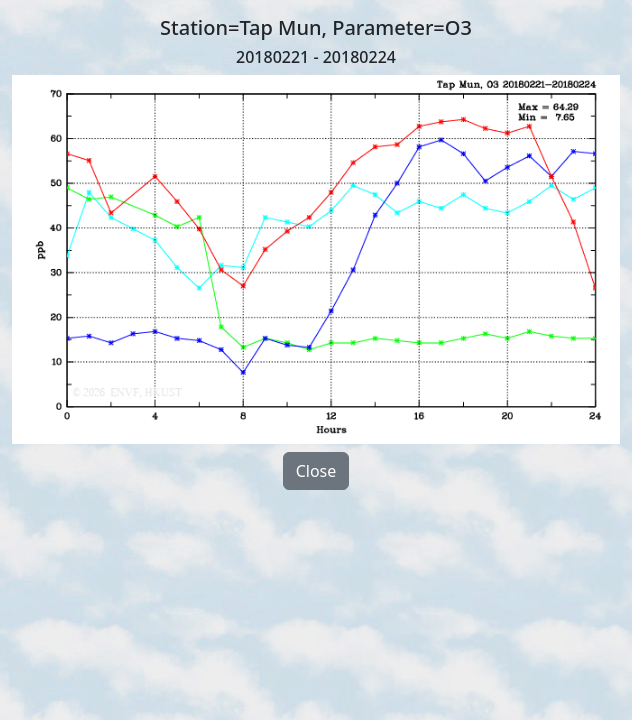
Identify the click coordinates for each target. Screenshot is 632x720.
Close (316, 471)
